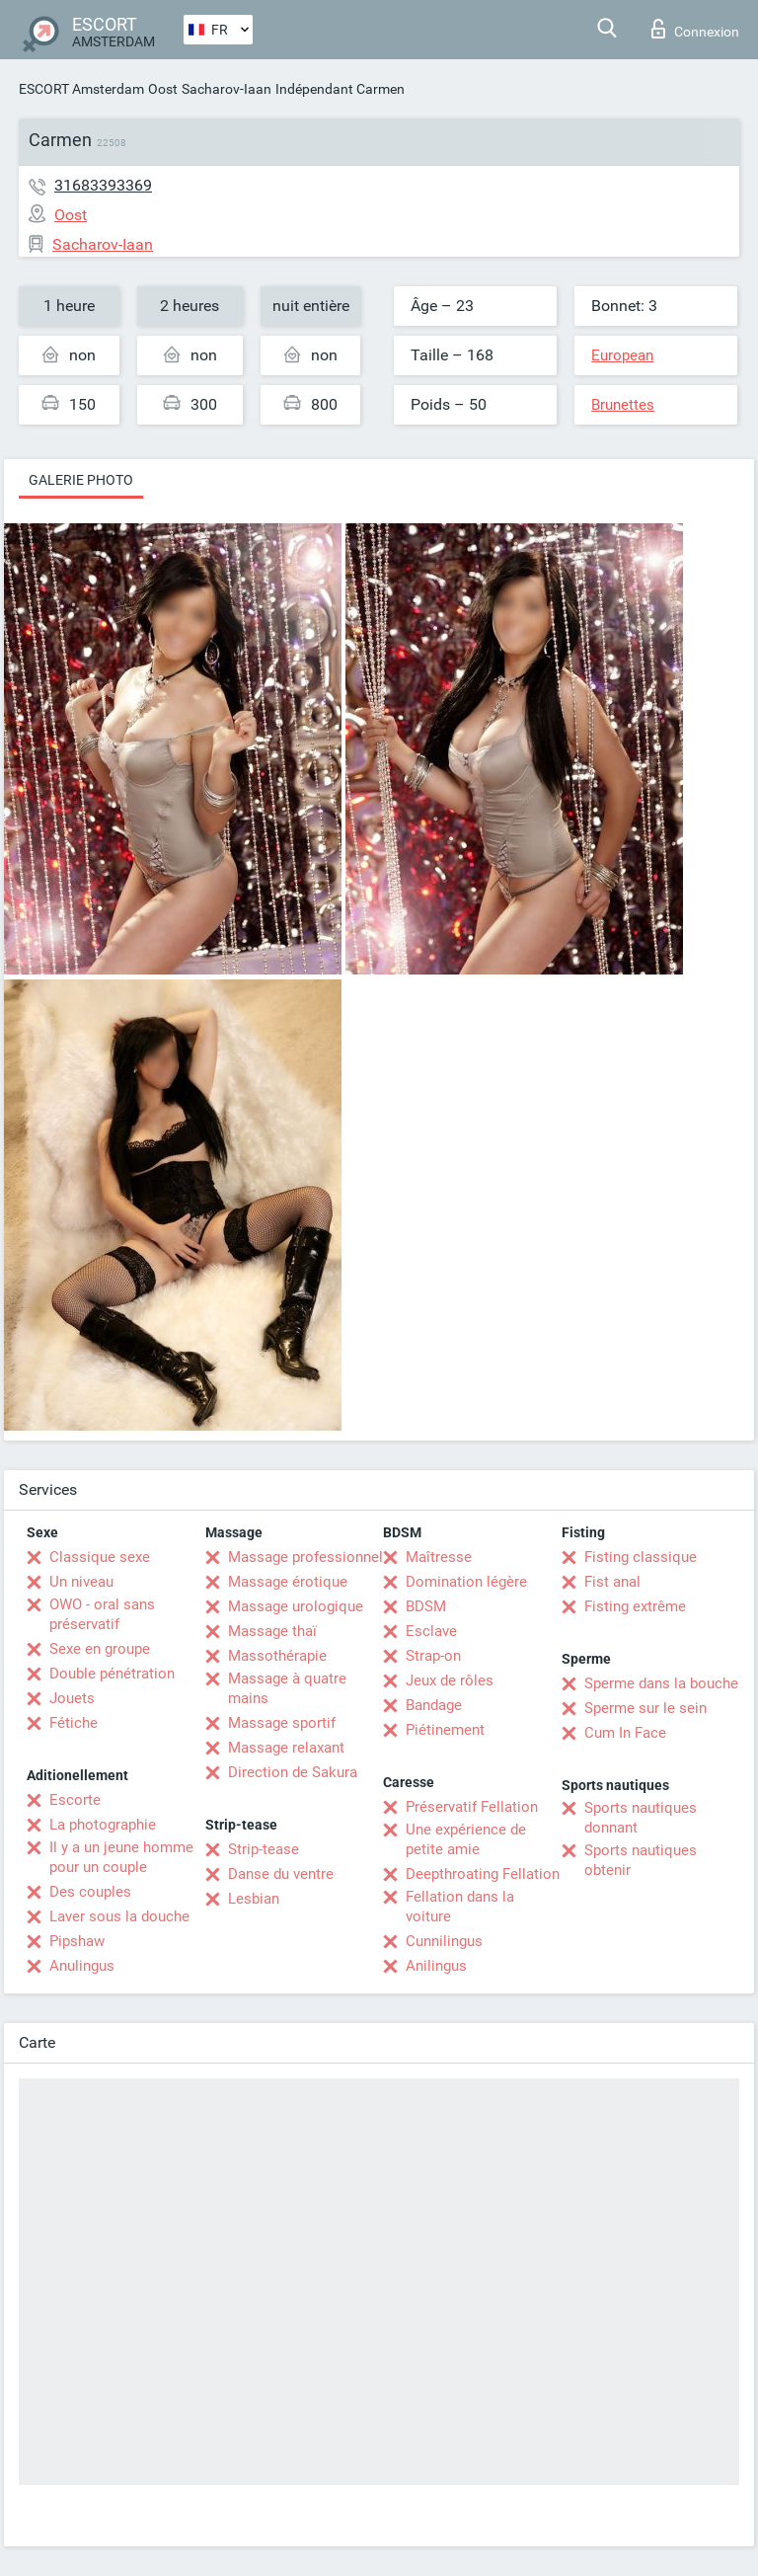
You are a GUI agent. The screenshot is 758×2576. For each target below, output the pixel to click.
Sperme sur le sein (645, 1708)
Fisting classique (640, 1557)
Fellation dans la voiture (460, 1906)
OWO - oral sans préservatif (102, 1614)
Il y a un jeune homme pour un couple (121, 1857)
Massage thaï (272, 1631)
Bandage (434, 1705)
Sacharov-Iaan (226, 89)
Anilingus (436, 1966)
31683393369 (103, 185)
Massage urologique (295, 1606)
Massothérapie (277, 1656)
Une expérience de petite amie (466, 1839)
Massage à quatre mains (287, 1688)
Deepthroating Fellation (483, 1874)
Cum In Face (625, 1733)
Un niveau (81, 1582)
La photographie (102, 1825)
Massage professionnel (305, 1557)
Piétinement (445, 1730)
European (622, 355)
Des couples (90, 1892)
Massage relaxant (286, 1747)
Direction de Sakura (292, 1772)
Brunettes (622, 405)
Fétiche (73, 1723)
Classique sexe (99, 1557)
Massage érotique (287, 1582)
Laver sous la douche (119, 1916)
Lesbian (253, 1899)
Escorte (75, 1800)
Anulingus (81, 1966)
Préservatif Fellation (472, 1807)
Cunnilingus (444, 1941)
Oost (163, 89)
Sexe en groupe (99, 1649)
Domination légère (466, 1582)
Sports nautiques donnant (640, 1817)
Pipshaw (77, 1941)
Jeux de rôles (449, 1680)
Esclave (431, 1631)
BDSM (426, 1606)
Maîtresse (439, 1557)
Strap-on (433, 1656)
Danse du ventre (281, 1874)
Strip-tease (263, 1849)
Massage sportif (282, 1723)
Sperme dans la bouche (661, 1683)
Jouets (72, 1698)
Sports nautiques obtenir (640, 1860)
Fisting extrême (635, 1606)
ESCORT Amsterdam (81, 89)
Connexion (695, 28)
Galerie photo (81, 480)
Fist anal (612, 1582)
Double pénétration (112, 1673)
